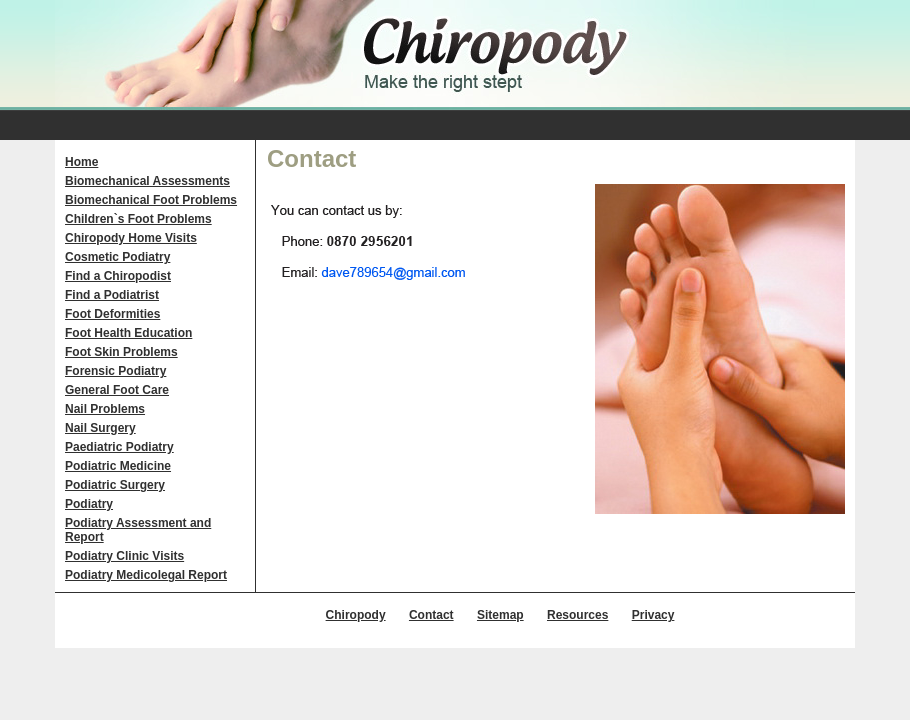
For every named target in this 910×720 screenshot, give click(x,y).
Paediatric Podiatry (119, 447)
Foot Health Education (128, 333)
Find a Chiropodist (118, 276)
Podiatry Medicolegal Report (146, 575)
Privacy (653, 615)
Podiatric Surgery (115, 485)
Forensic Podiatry (115, 371)
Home (81, 162)
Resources (577, 615)
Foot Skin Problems (121, 352)
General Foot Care (117, 390)
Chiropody (356, 615)
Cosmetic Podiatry (117, 257)
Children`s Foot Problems (138, 219)
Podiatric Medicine (118, 466)
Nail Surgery (100, 428)
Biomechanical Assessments (147, 181)
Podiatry (89, 504)
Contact (431, 615)
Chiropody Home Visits (131, 238)
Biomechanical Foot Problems (151, 200)
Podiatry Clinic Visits (124, 556)
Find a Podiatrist (112, 295)
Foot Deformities (112, 314)
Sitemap (500, 615)
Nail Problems (105, 409)
